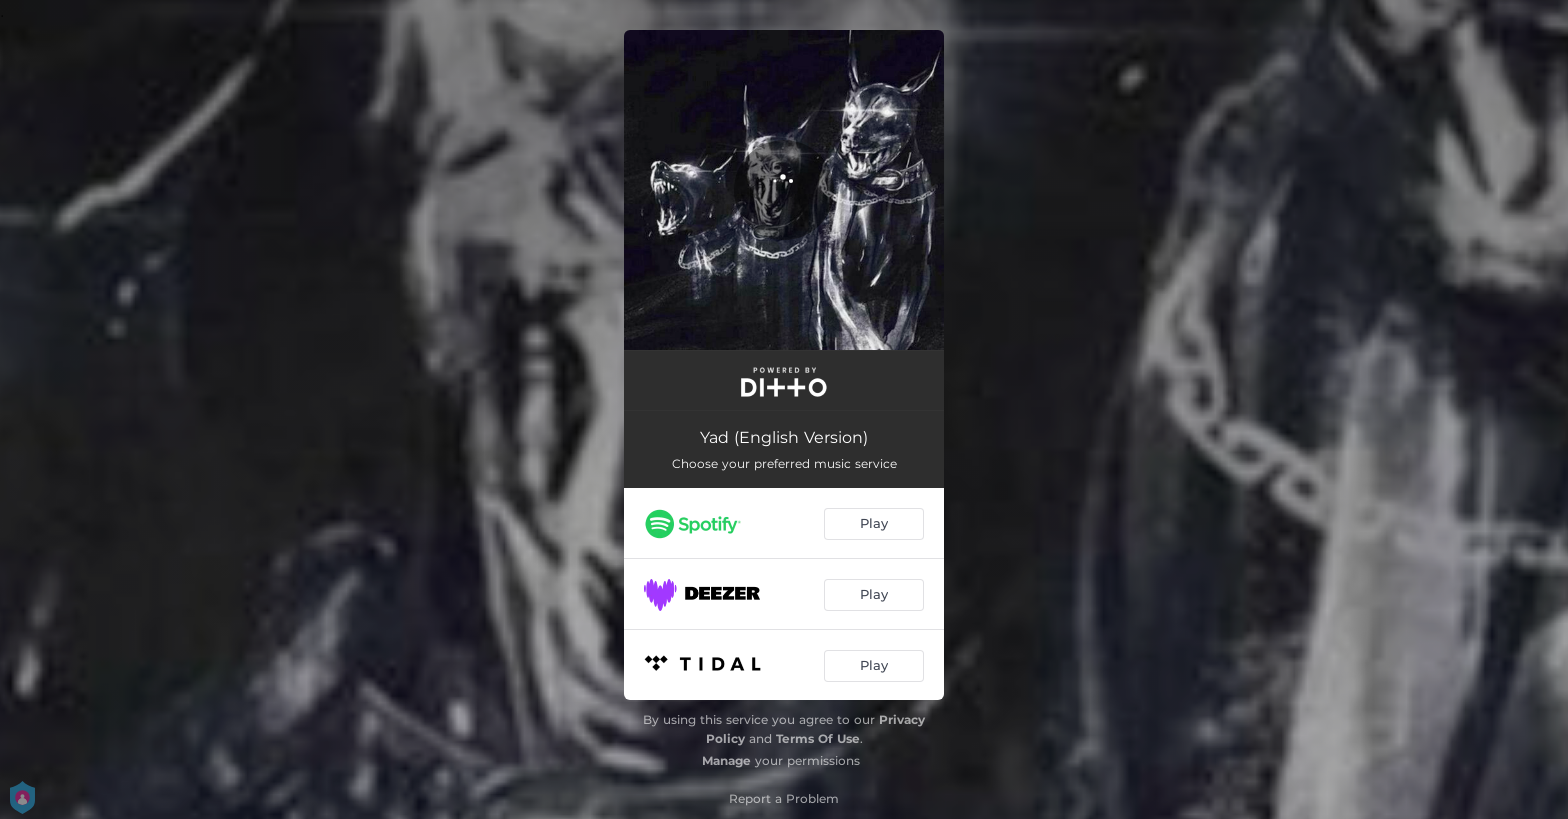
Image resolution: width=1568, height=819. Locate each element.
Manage (726, 760)
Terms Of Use (818, 738)
